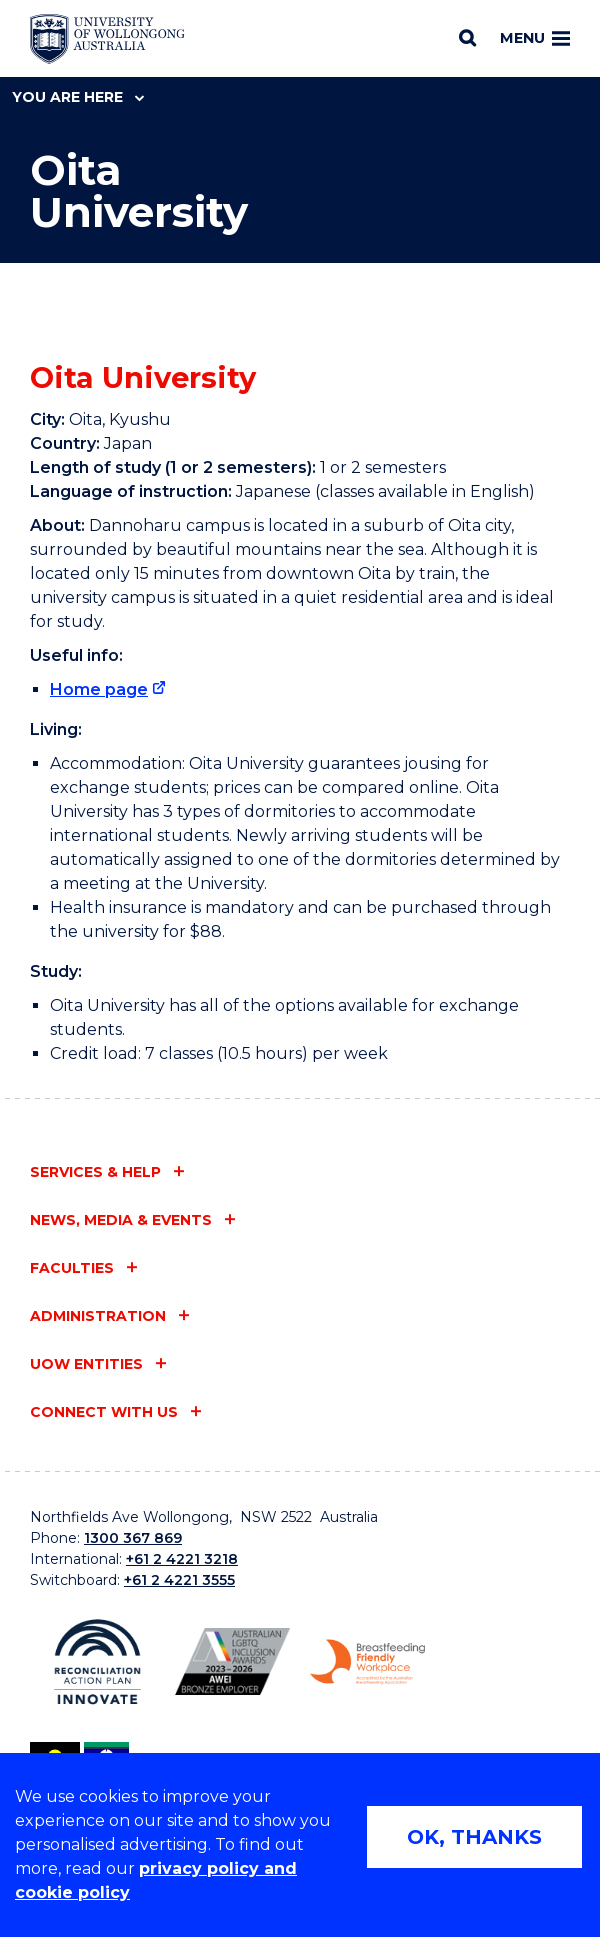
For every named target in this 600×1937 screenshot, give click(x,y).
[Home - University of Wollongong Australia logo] (107, 39)
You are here (78, 97)
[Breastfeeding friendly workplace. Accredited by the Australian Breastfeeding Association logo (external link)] (367, 1662)
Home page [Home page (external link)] (99, 689)
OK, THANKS (474, 1837)
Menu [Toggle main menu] (535, 38)
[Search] (467, 38)
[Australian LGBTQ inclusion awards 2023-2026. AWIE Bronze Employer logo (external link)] (232, 1661)
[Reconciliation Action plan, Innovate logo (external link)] (97, 1662)
